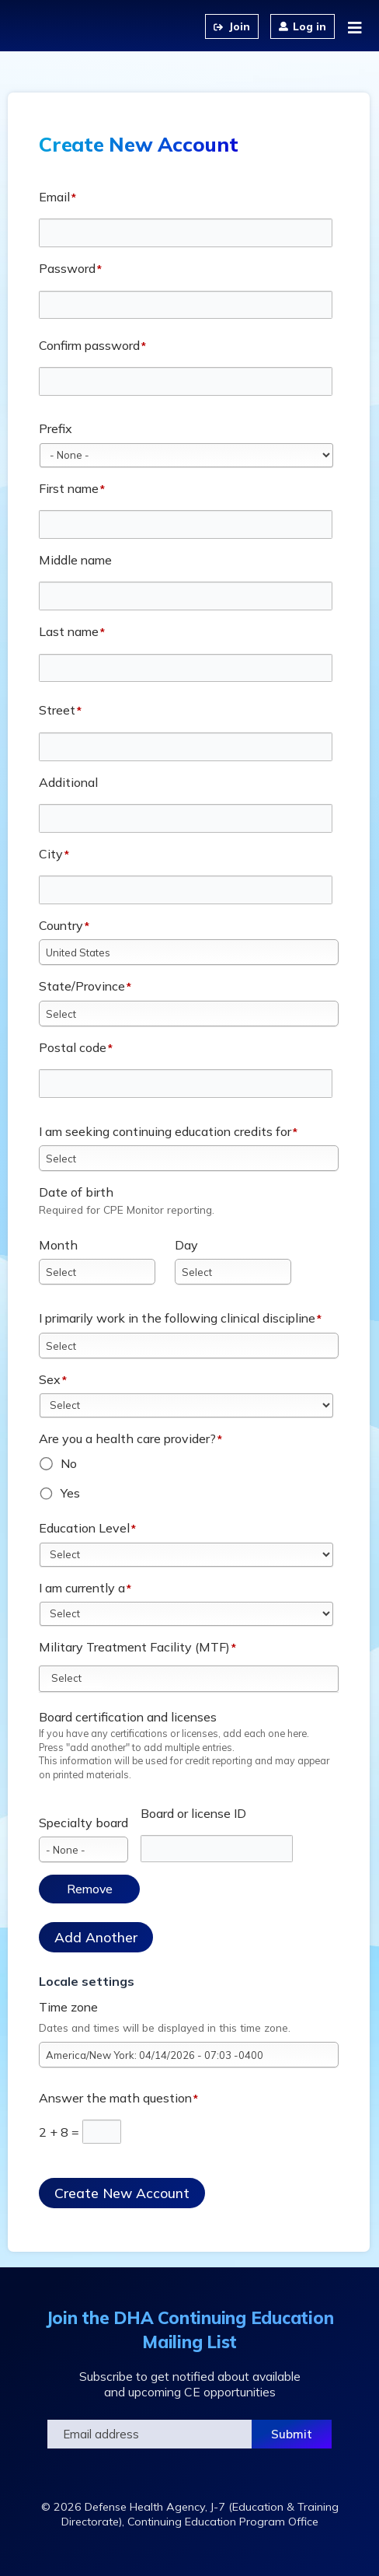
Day (186, 1245)
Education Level (84, 1528)
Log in (309, 26)
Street (57, 710)
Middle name (75, 560)
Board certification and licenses (128, 1717)
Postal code (72, 1047)
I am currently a (82, 1588)
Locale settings (86, 1981)
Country (61, 925)
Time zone (68, 2007)
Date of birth (76, 1192)
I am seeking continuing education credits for (165, 1131)
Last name (69, 631)
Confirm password (89, 345)
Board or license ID (193, 1813)
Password (67, 268)
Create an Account (232, 26)
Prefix (55, 428)
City (51, 854)
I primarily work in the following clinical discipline (177, 1318)
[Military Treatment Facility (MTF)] (75, 1678)
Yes (70, 1493)
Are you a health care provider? (127, 1438)
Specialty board (83, 1822)
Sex (50, 1379)
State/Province (82, 986)
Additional (68, 782)
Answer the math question (115, 2098)
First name (69, 488)
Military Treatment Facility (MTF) (134, 1647)
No (69, 1463)
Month (58, 1245)
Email (54, 196)
